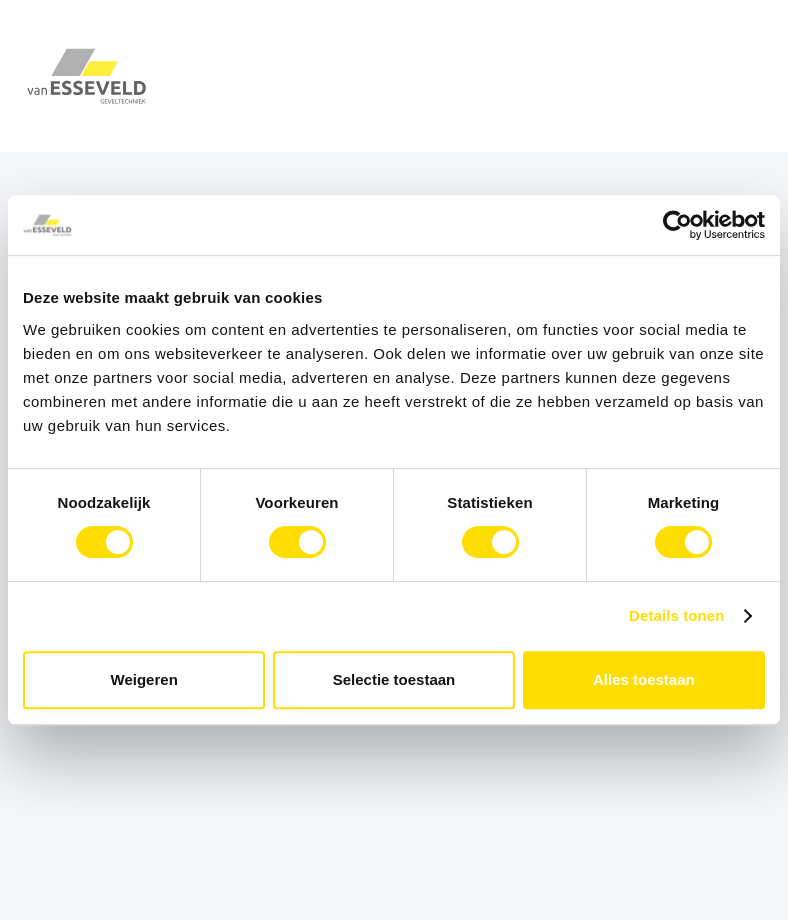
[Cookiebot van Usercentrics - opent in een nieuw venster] (677, 225)
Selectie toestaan (394, 679)
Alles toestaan (644, 679)
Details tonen (676, 615)
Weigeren (144, 679)
